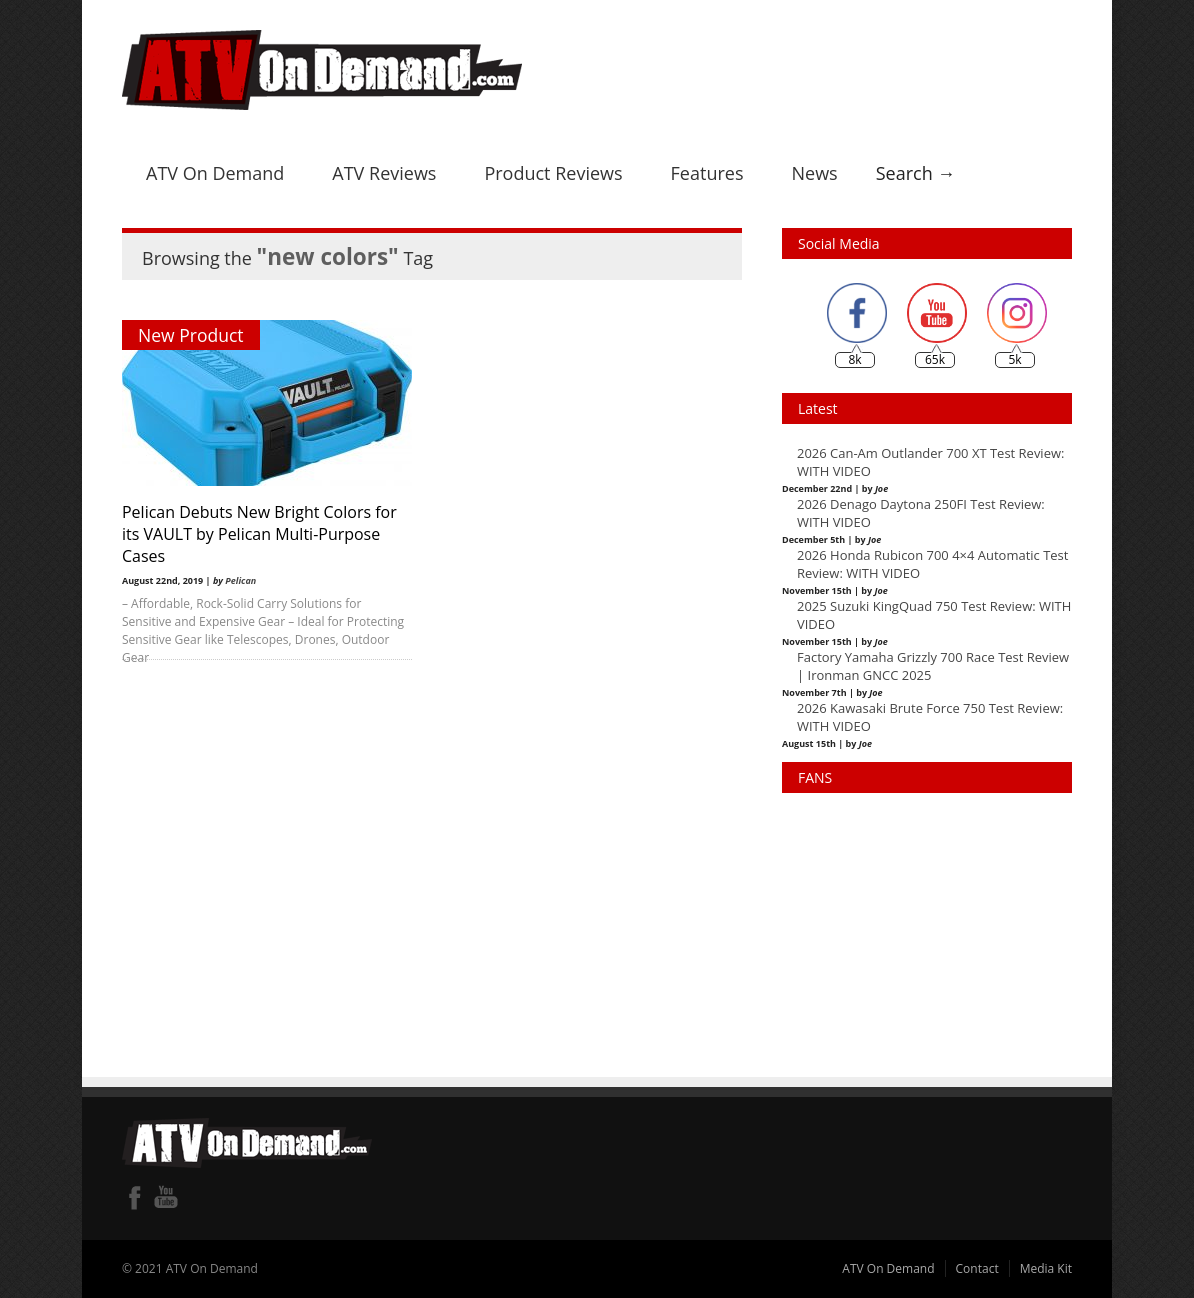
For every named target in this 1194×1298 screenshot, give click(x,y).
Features (707, 173)
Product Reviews (553, 173)
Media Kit (1046, 1268)
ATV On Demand (215, 173)
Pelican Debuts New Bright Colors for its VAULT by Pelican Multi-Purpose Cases (259, 534)
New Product (191, 335)
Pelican (240, 580)
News (814, 173)
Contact (977, 1268)
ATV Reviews (384, 173)
